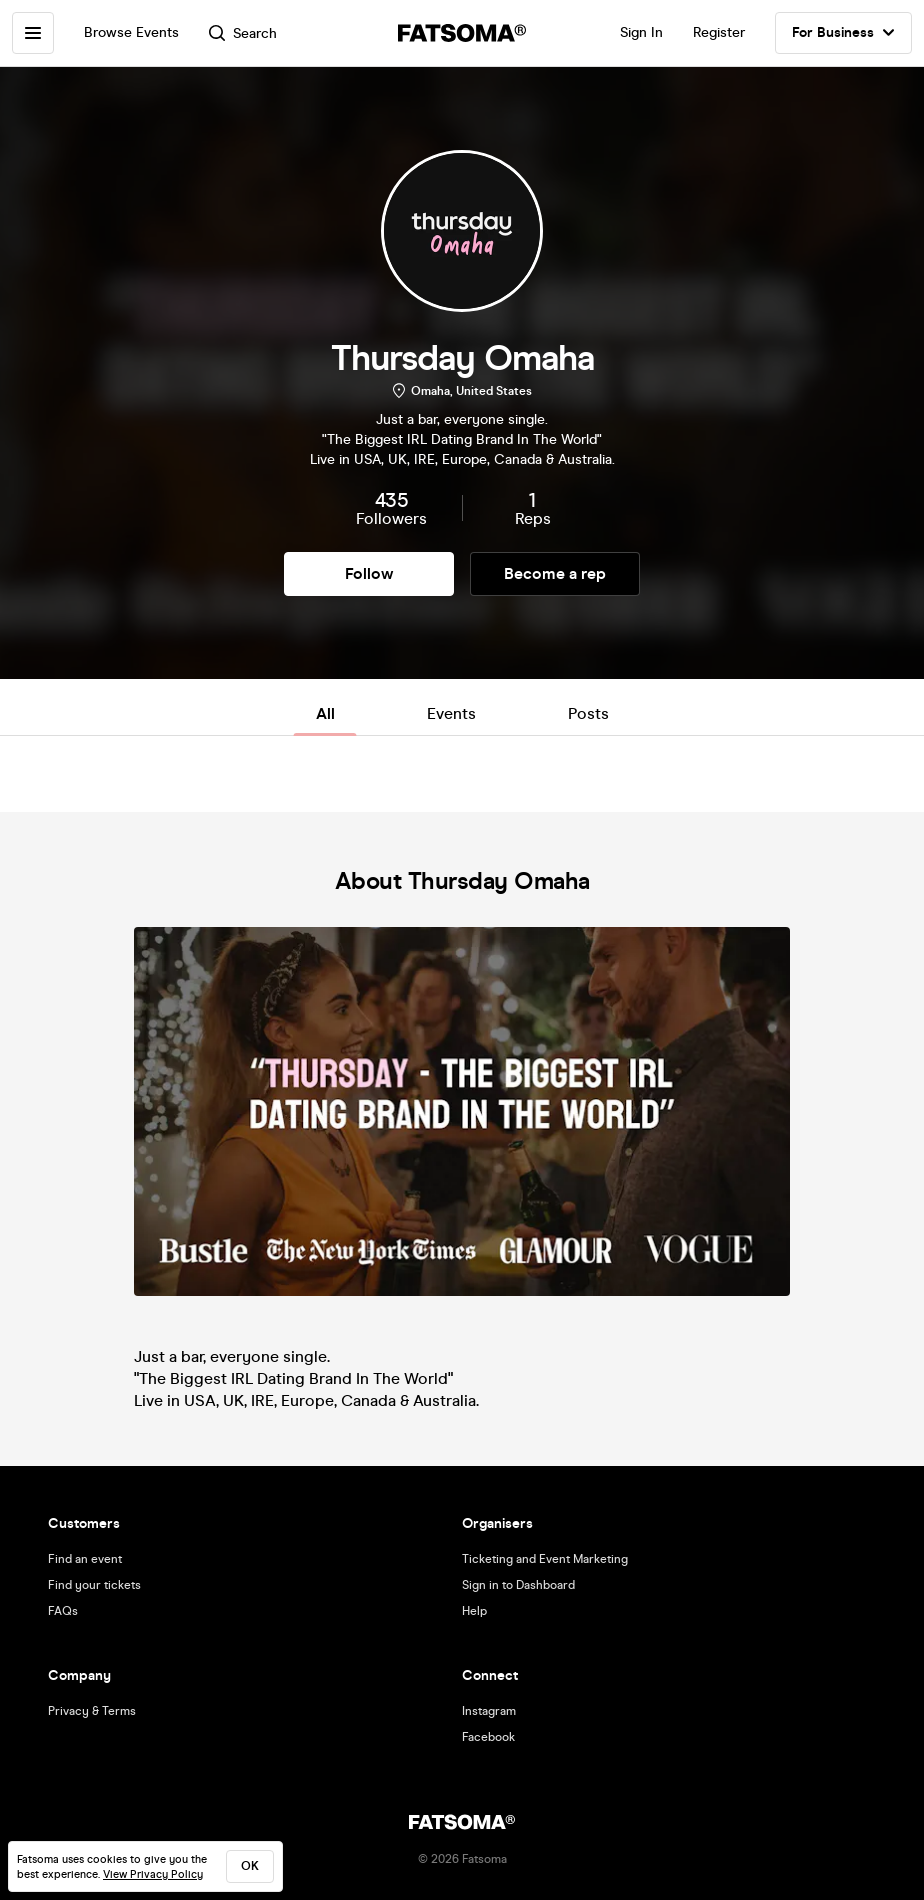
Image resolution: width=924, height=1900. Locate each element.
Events (451, 713)
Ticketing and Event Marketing (545, 1559)
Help (474, 1611)
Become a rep (555, 573)
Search (243, 33)
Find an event (85, 1559)
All (325, 713)
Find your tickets (94, 1585)
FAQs (63, 1611)
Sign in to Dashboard (518, 1585)
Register (719, 32)
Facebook (488, 1737)
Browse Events (131, 32)
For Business (843, 33)
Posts (588, 713)
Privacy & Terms (92, 1711)
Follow (369, 573)
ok (250, 1866)
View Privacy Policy (153, 1874)
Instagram (489, 1711)
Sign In (641, 32)
